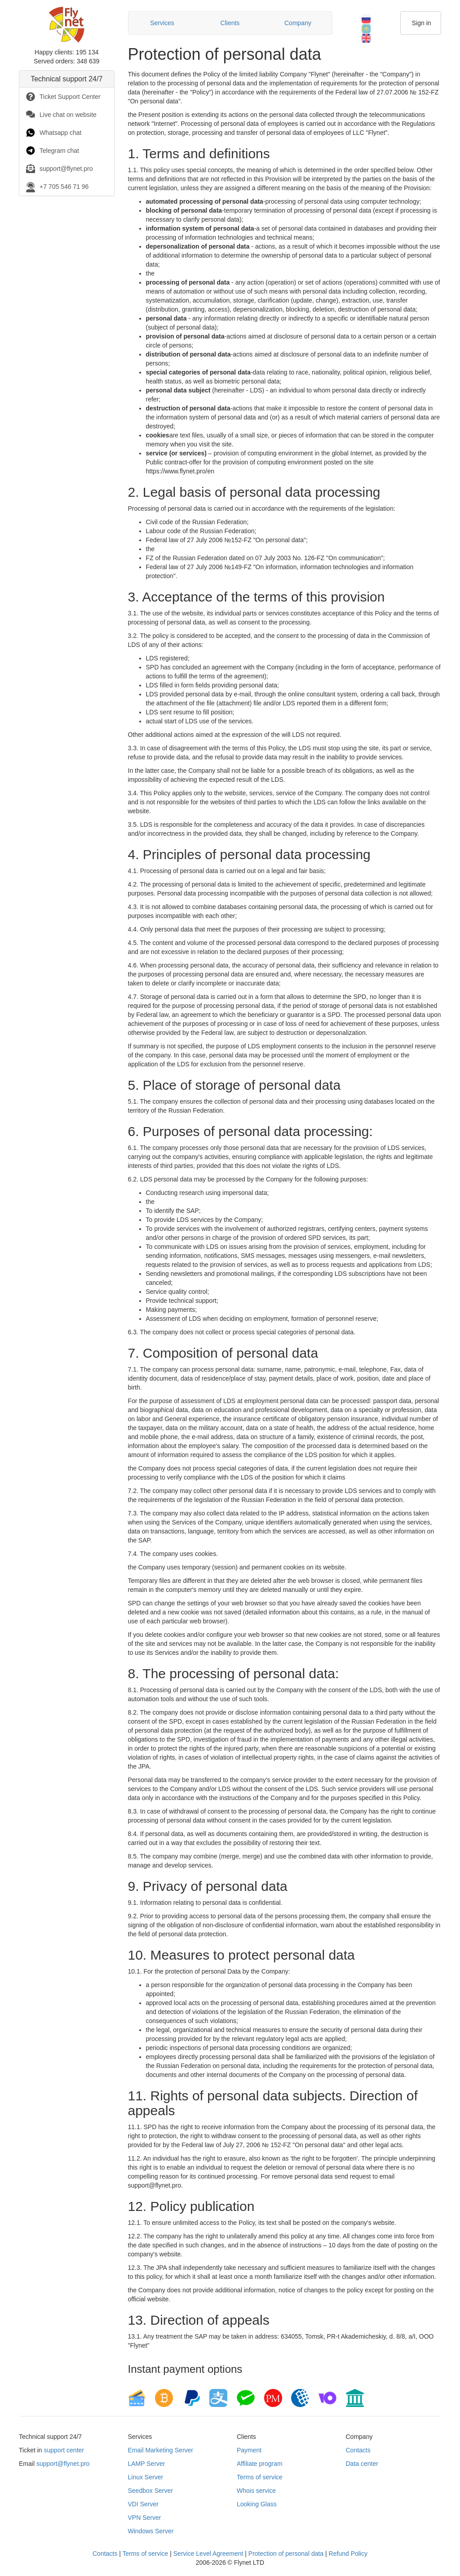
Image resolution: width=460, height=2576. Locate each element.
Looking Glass (257, 2504)
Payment (249, 2450)
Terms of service (260, 2477)
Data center (362, 2463)
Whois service (256, 2490)
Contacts (358, 2450)
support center (64, 2450)
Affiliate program (260, 2463)
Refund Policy (348, 2553)
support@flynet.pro (63, 2463)
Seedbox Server (150, 2490)
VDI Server (143, 2504)
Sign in (421, 23)
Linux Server (146, 2477)
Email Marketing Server (161, 2450)
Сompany (297, 23)
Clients (230, 23)
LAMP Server (146, 2463)
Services (162, 23)
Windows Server (151, 2531)
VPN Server (144, 2517)
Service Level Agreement (208, 2553)
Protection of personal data (285, 2553)
